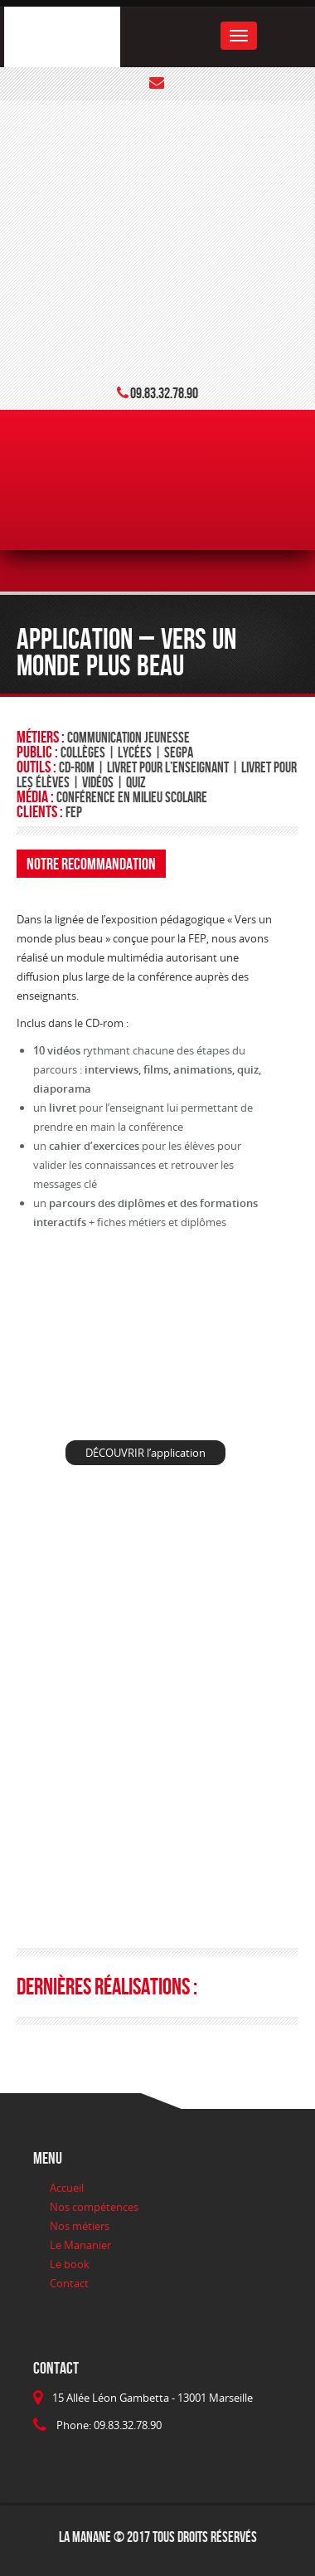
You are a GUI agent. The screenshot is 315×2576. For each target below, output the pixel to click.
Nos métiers (79, 2225)
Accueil (67, 2187)
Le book (70, 2264)
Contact (69, 2283)
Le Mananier (80, 2245)
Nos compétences (94, 2206)
